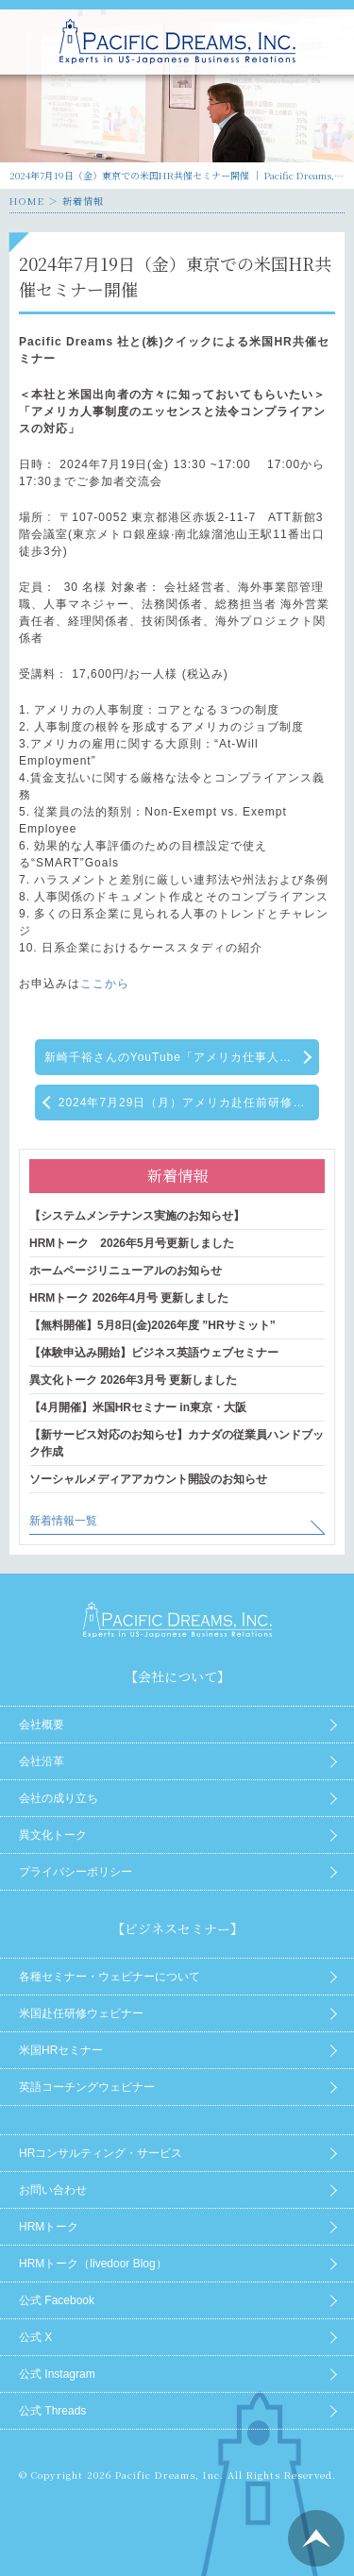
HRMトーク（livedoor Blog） (93, 2263)
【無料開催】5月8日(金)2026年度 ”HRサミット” (152, 1325)
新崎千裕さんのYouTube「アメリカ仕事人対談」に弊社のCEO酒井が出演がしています (182, 1057)
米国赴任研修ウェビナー (81, 2013)
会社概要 (41, 1724)
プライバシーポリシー (75, 1871)
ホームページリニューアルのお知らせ (125, 1270)
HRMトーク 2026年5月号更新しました (131, 1243)
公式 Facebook (56, 2300)
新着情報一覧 (63, 1520)
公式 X (35, 2337)
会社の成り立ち (58, 1798)
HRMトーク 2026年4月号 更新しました (128, 1298)
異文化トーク (53, 1835)
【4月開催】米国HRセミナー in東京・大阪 (137, 1407)
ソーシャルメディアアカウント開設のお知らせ (148, 1479)
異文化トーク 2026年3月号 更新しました (133, 1380)
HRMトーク (48, 2226)
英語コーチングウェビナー (87, 2087)
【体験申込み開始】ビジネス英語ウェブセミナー (153, 1352)
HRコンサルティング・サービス (100, 2153)
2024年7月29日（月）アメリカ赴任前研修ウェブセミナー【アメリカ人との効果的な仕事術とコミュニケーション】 (189, 1102)
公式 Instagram (57, 2374)
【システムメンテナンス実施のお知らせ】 (136, 1215)
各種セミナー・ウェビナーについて (109, 1976)
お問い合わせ (53, 2190)
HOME (26, 201)
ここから (104, 983)
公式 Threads (52, 2410)
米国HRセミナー (61, 2050)
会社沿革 (41, 1761)
